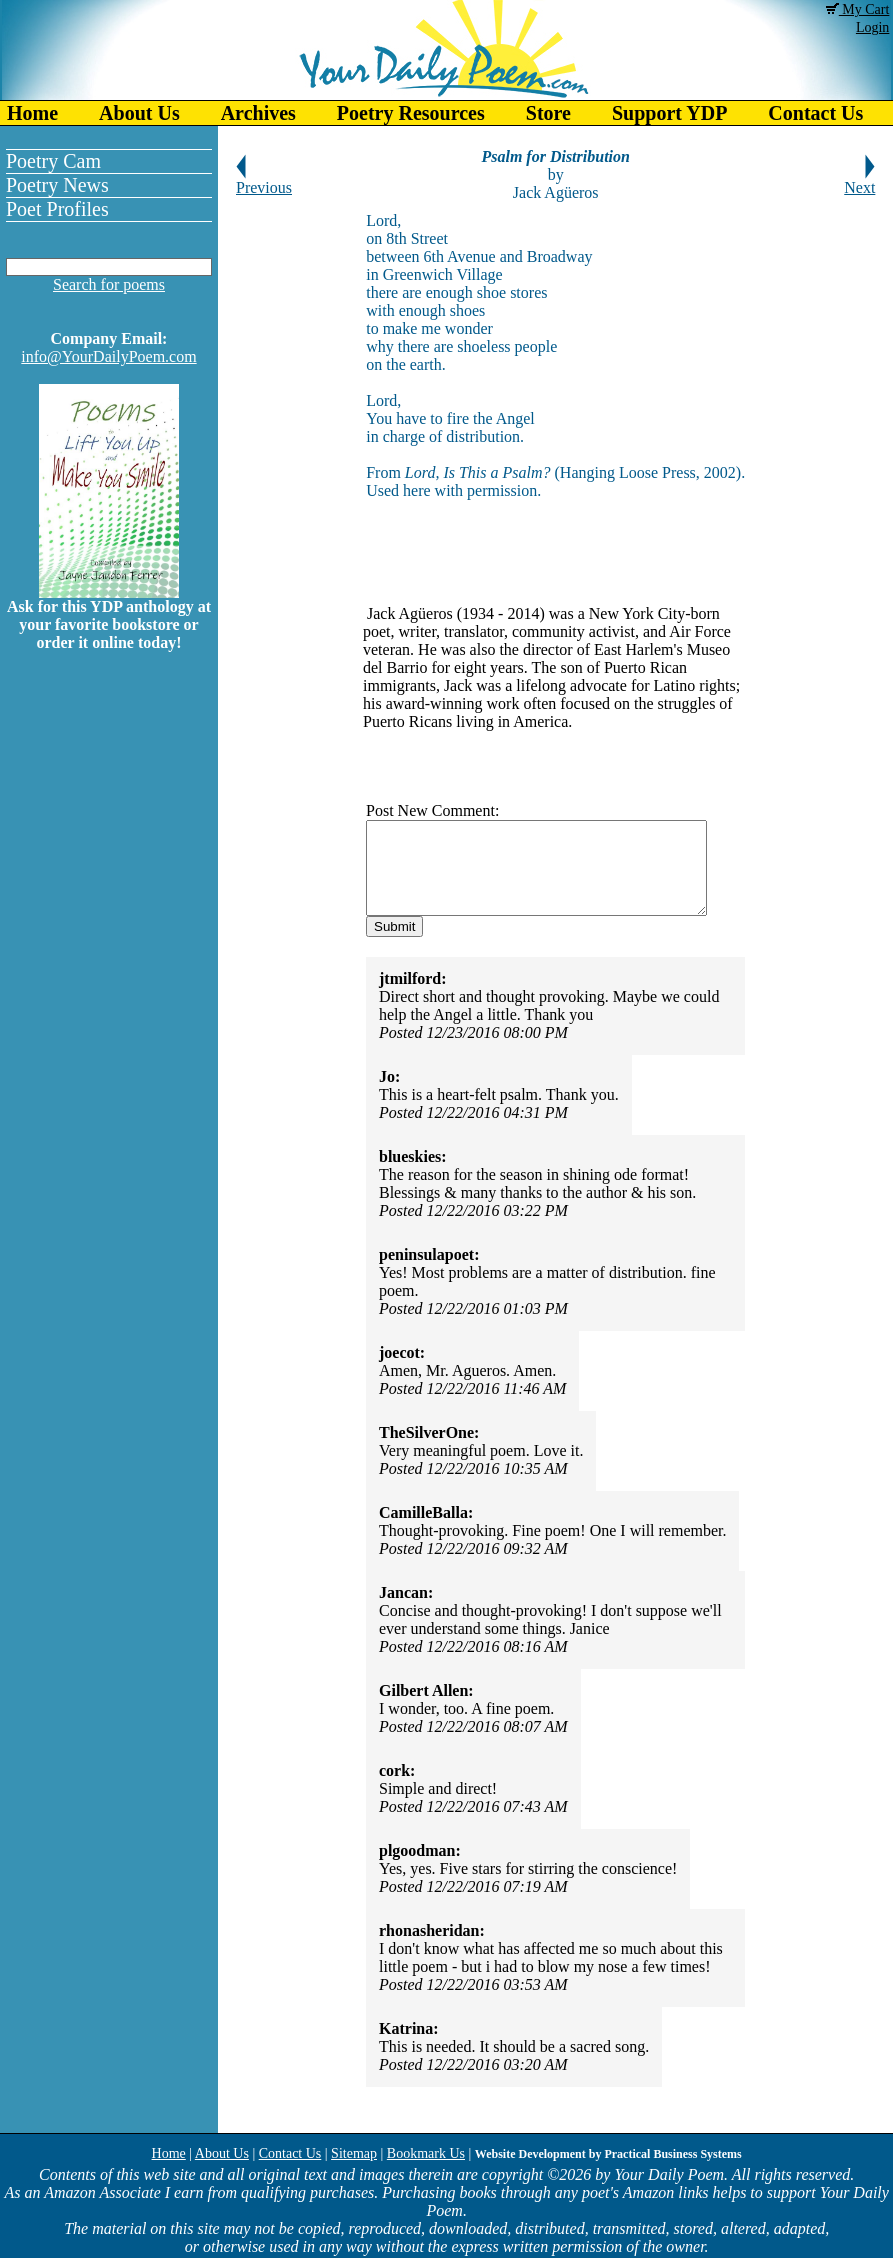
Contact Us (290, 2153)
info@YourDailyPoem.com (108, 356)
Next (859, 180)
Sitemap (354, 2153)
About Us (139, 113)
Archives (258, 113)
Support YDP (669, 113)
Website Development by (608, 2154)
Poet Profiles (57, 209)
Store (548, 113)
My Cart (858, 9)
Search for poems (109, 284)
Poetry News (57, 185)
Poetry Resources (411, 113)
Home (32, 113)
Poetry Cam (53, 161)
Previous (264, 180)
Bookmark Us (426, 2153)
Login (872, 27)
